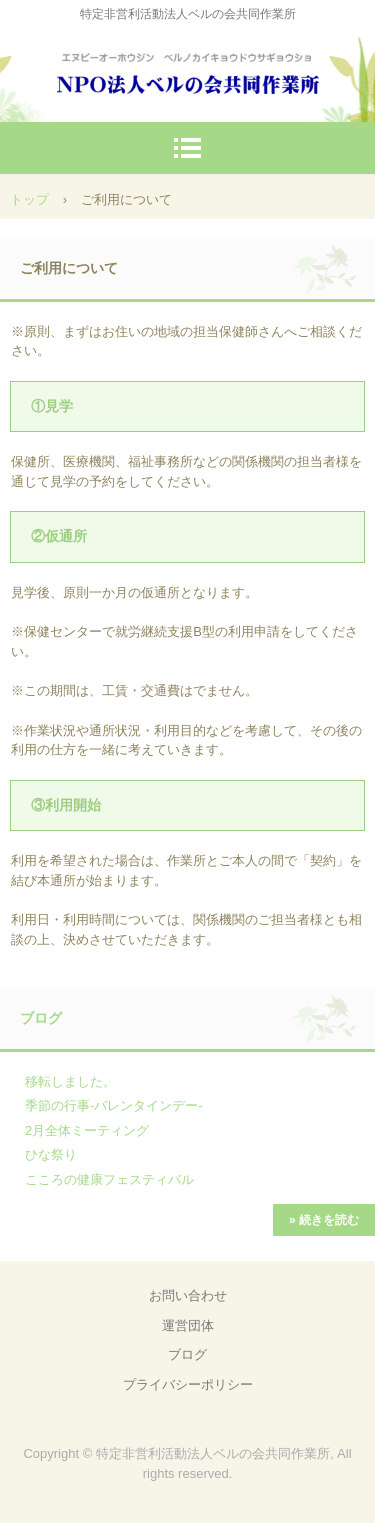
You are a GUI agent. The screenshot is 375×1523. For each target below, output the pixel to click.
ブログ (41, 1018)
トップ (29, 199)
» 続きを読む (324, 1220)
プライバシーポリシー (188, 1384)
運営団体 (188, 1325)
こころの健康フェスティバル (109, 1179)
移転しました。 (70, 1081)
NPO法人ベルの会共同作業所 (188, 69)
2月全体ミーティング (87, 1130)
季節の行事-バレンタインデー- (114, 1105)
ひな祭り (51, 1154)
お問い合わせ (188, 1295)
